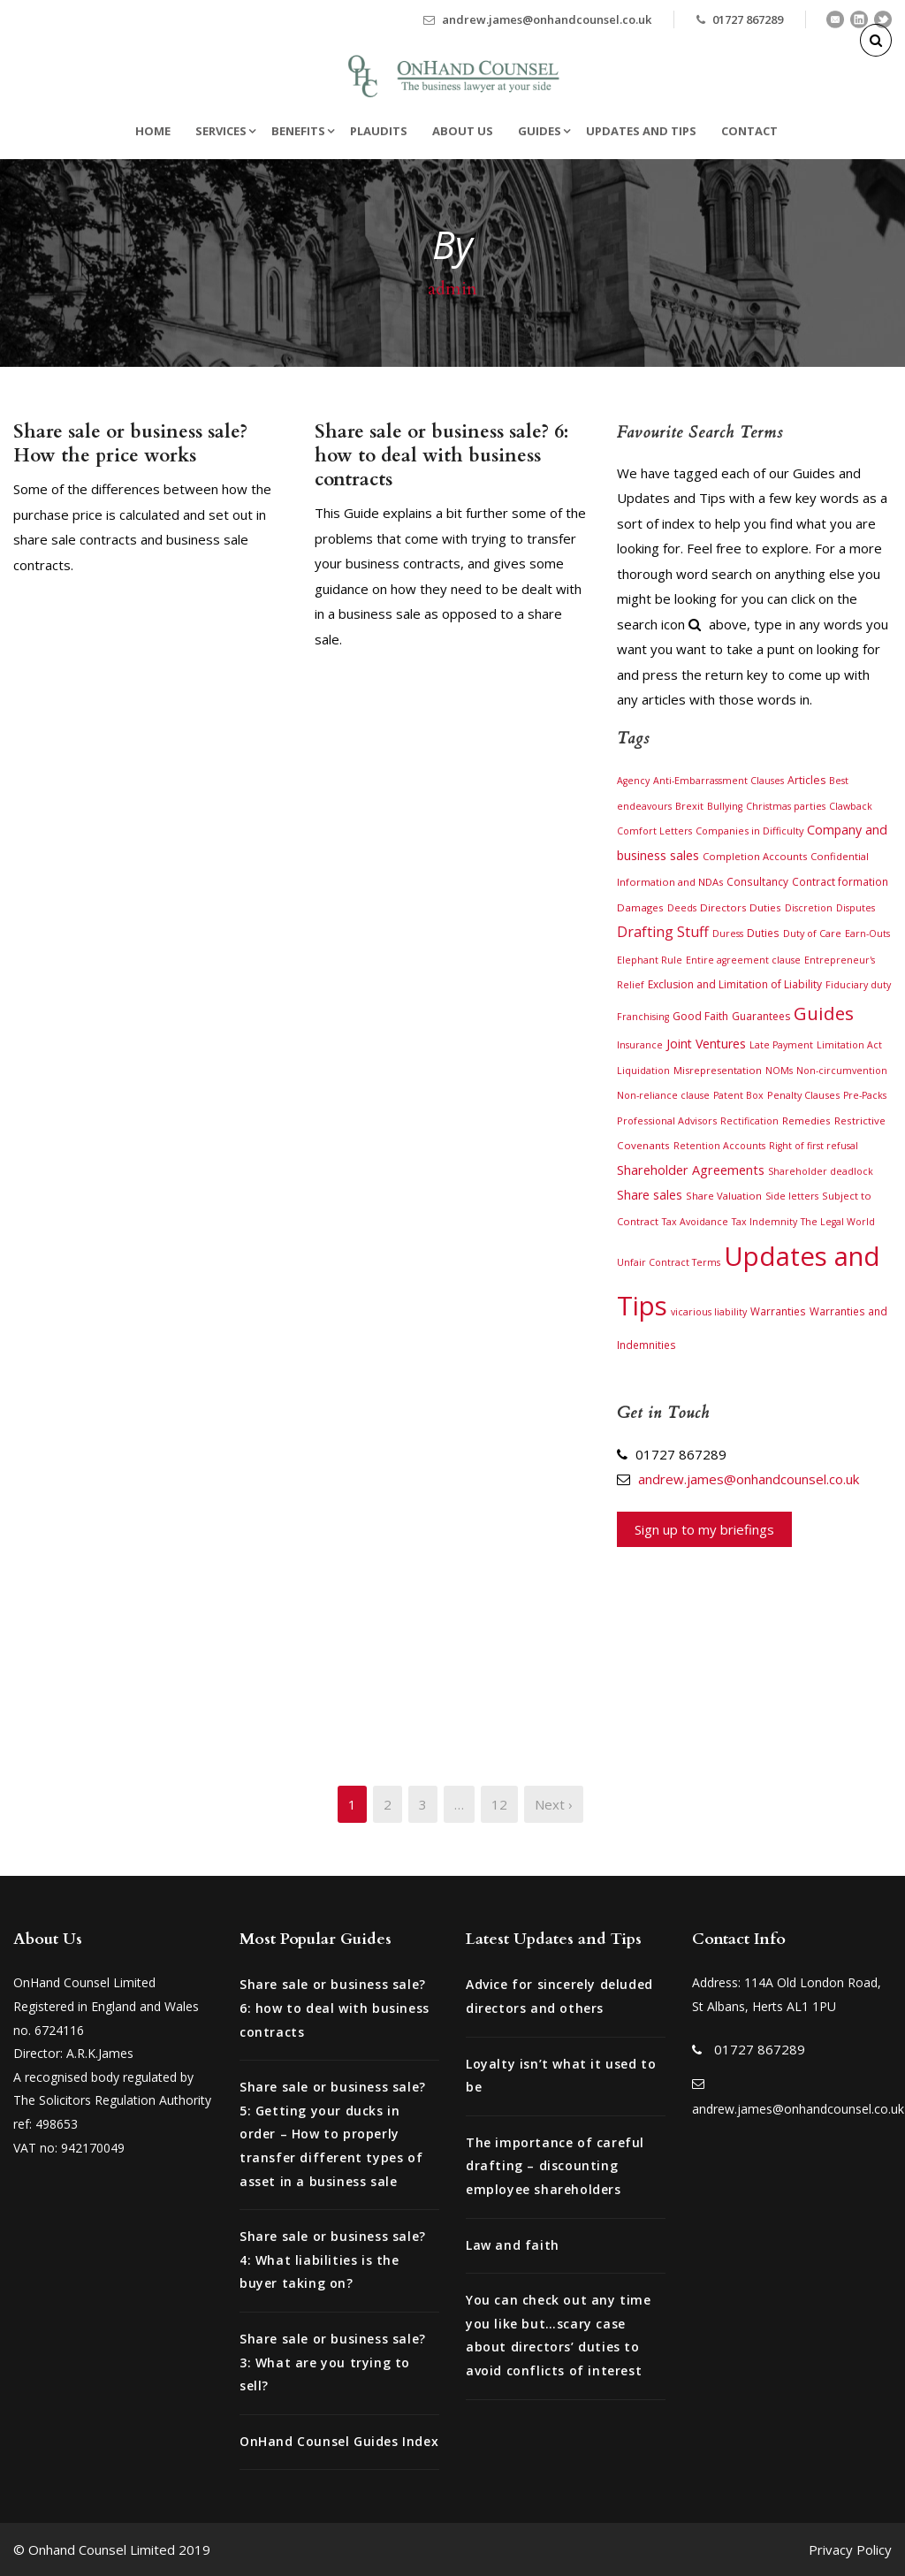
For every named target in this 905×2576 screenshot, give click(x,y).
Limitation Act (849, 1045)
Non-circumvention (841, 1070)
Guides (539, 131)
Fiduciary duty (858, 985)
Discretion (809, 908)
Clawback (850, 806)
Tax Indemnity (764, 1222)
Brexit (689, 805)
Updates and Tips (641, 131)
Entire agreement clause (743, 960)
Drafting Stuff (663, 931)
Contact (749, 131)
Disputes (855, 908)
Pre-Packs (864, 1095)
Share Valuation (724, 1195)
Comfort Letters (654, 831)
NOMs (779, 1070)
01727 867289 (747, 19)
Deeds (681, 908)
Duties (763, 933)
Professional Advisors (667, 1120)
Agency (633, 780)
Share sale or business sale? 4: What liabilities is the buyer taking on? (333, 2259)
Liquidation (643, 1070)
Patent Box (738, 1095)
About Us (462, 131)
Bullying (724, 806)
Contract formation (840, 881)
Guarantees (761, 1016)
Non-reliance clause (663, 1095)
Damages (640, 907)
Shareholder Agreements (690, 1170)
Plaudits (378, 131)
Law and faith (512, 2245)
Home (153, 131)
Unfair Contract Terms (668, 1262)
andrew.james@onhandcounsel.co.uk (546, 19)
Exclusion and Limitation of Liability (735, 984)
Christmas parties (785, 806)
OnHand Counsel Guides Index (339, 2441)
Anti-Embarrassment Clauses (718, 780)
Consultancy (757, 881)
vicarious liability (709, 1312)
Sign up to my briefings (704, 1529)
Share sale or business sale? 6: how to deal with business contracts (441, 456)
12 (499, 1804)
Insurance (640, 1045)
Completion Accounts (755, 856)
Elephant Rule (649, 960)
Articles (806, 780)
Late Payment (781, 1045)
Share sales (649, 1194)
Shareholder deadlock (820, 1171)
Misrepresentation (717, 1070)
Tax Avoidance (695, 1222)
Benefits (298, 131)
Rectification (749, 1121)
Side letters (791, 1196)
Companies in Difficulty (749, 830)
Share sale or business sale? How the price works (130, 444)
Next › (554, 1804)
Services (221, 131)
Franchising (643, 1016)
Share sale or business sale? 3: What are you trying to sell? (333, 2362)
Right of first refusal (813, 1145)
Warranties (778, 1311)
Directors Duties (740, 907)
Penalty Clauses (803, 1094)
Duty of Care (812, 933)
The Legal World (838, 1222)
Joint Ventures (706, 1043)
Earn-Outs (867, 933)
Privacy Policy (850, 2549)
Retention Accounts (719, 1145)
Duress (727, 933)
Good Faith (700, 1016)
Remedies (806, 1120)
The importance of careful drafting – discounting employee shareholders (555, 2166)
